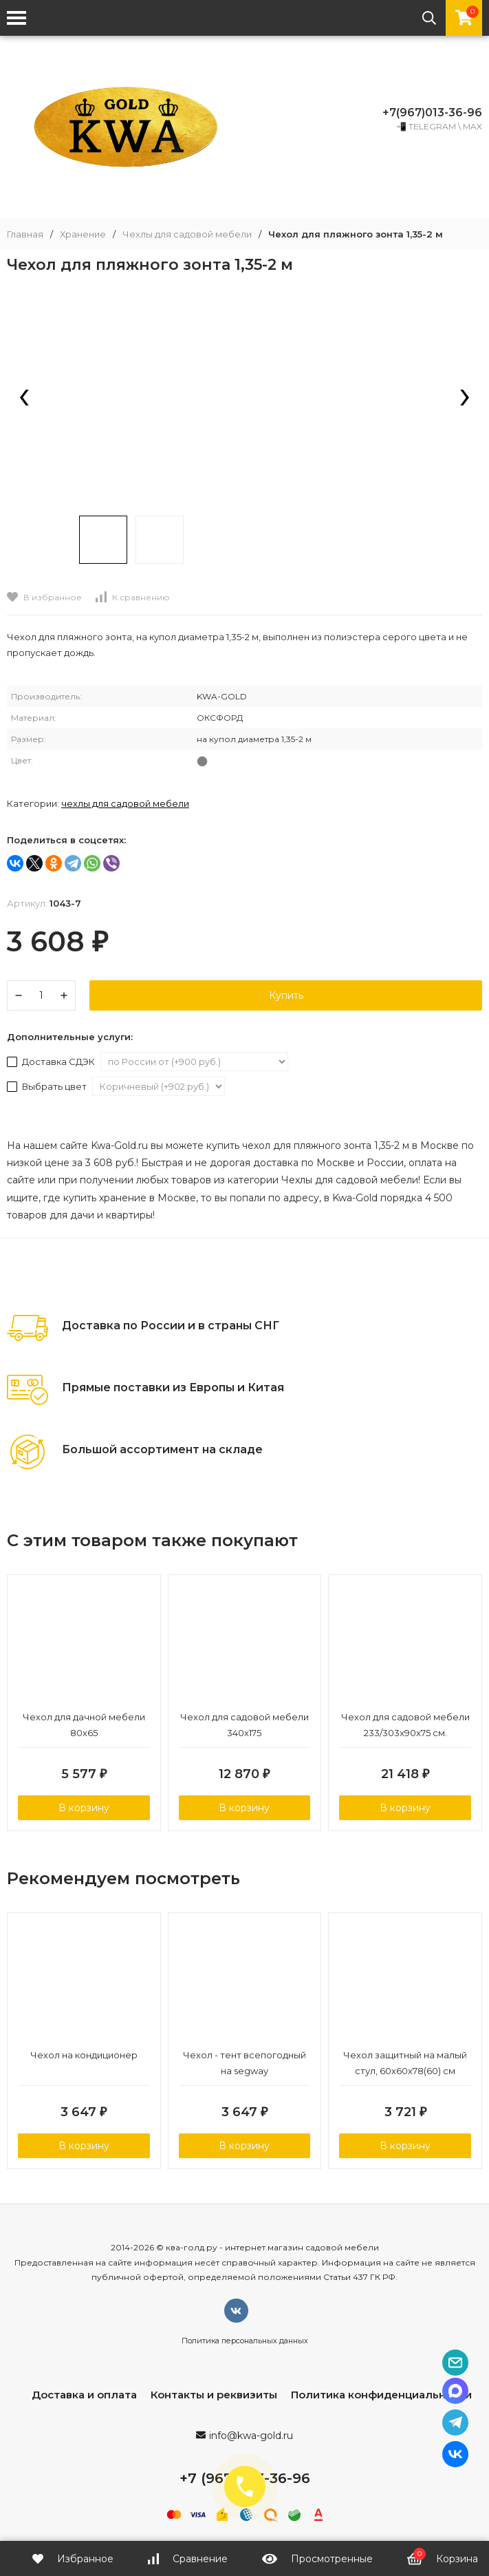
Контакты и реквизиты (214, 2394)
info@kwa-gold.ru (251, 2435)
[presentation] (24, 398)
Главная (25, 234)
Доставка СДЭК (52, 1061)
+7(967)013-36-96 (432, 112)
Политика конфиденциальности (381, 2394)
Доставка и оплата (84, 2394)
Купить (286, 995)
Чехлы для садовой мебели (187, 234)
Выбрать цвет (48, 1086)
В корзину (83, 1808)
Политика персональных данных (245, 2340)
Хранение (83, 234)
